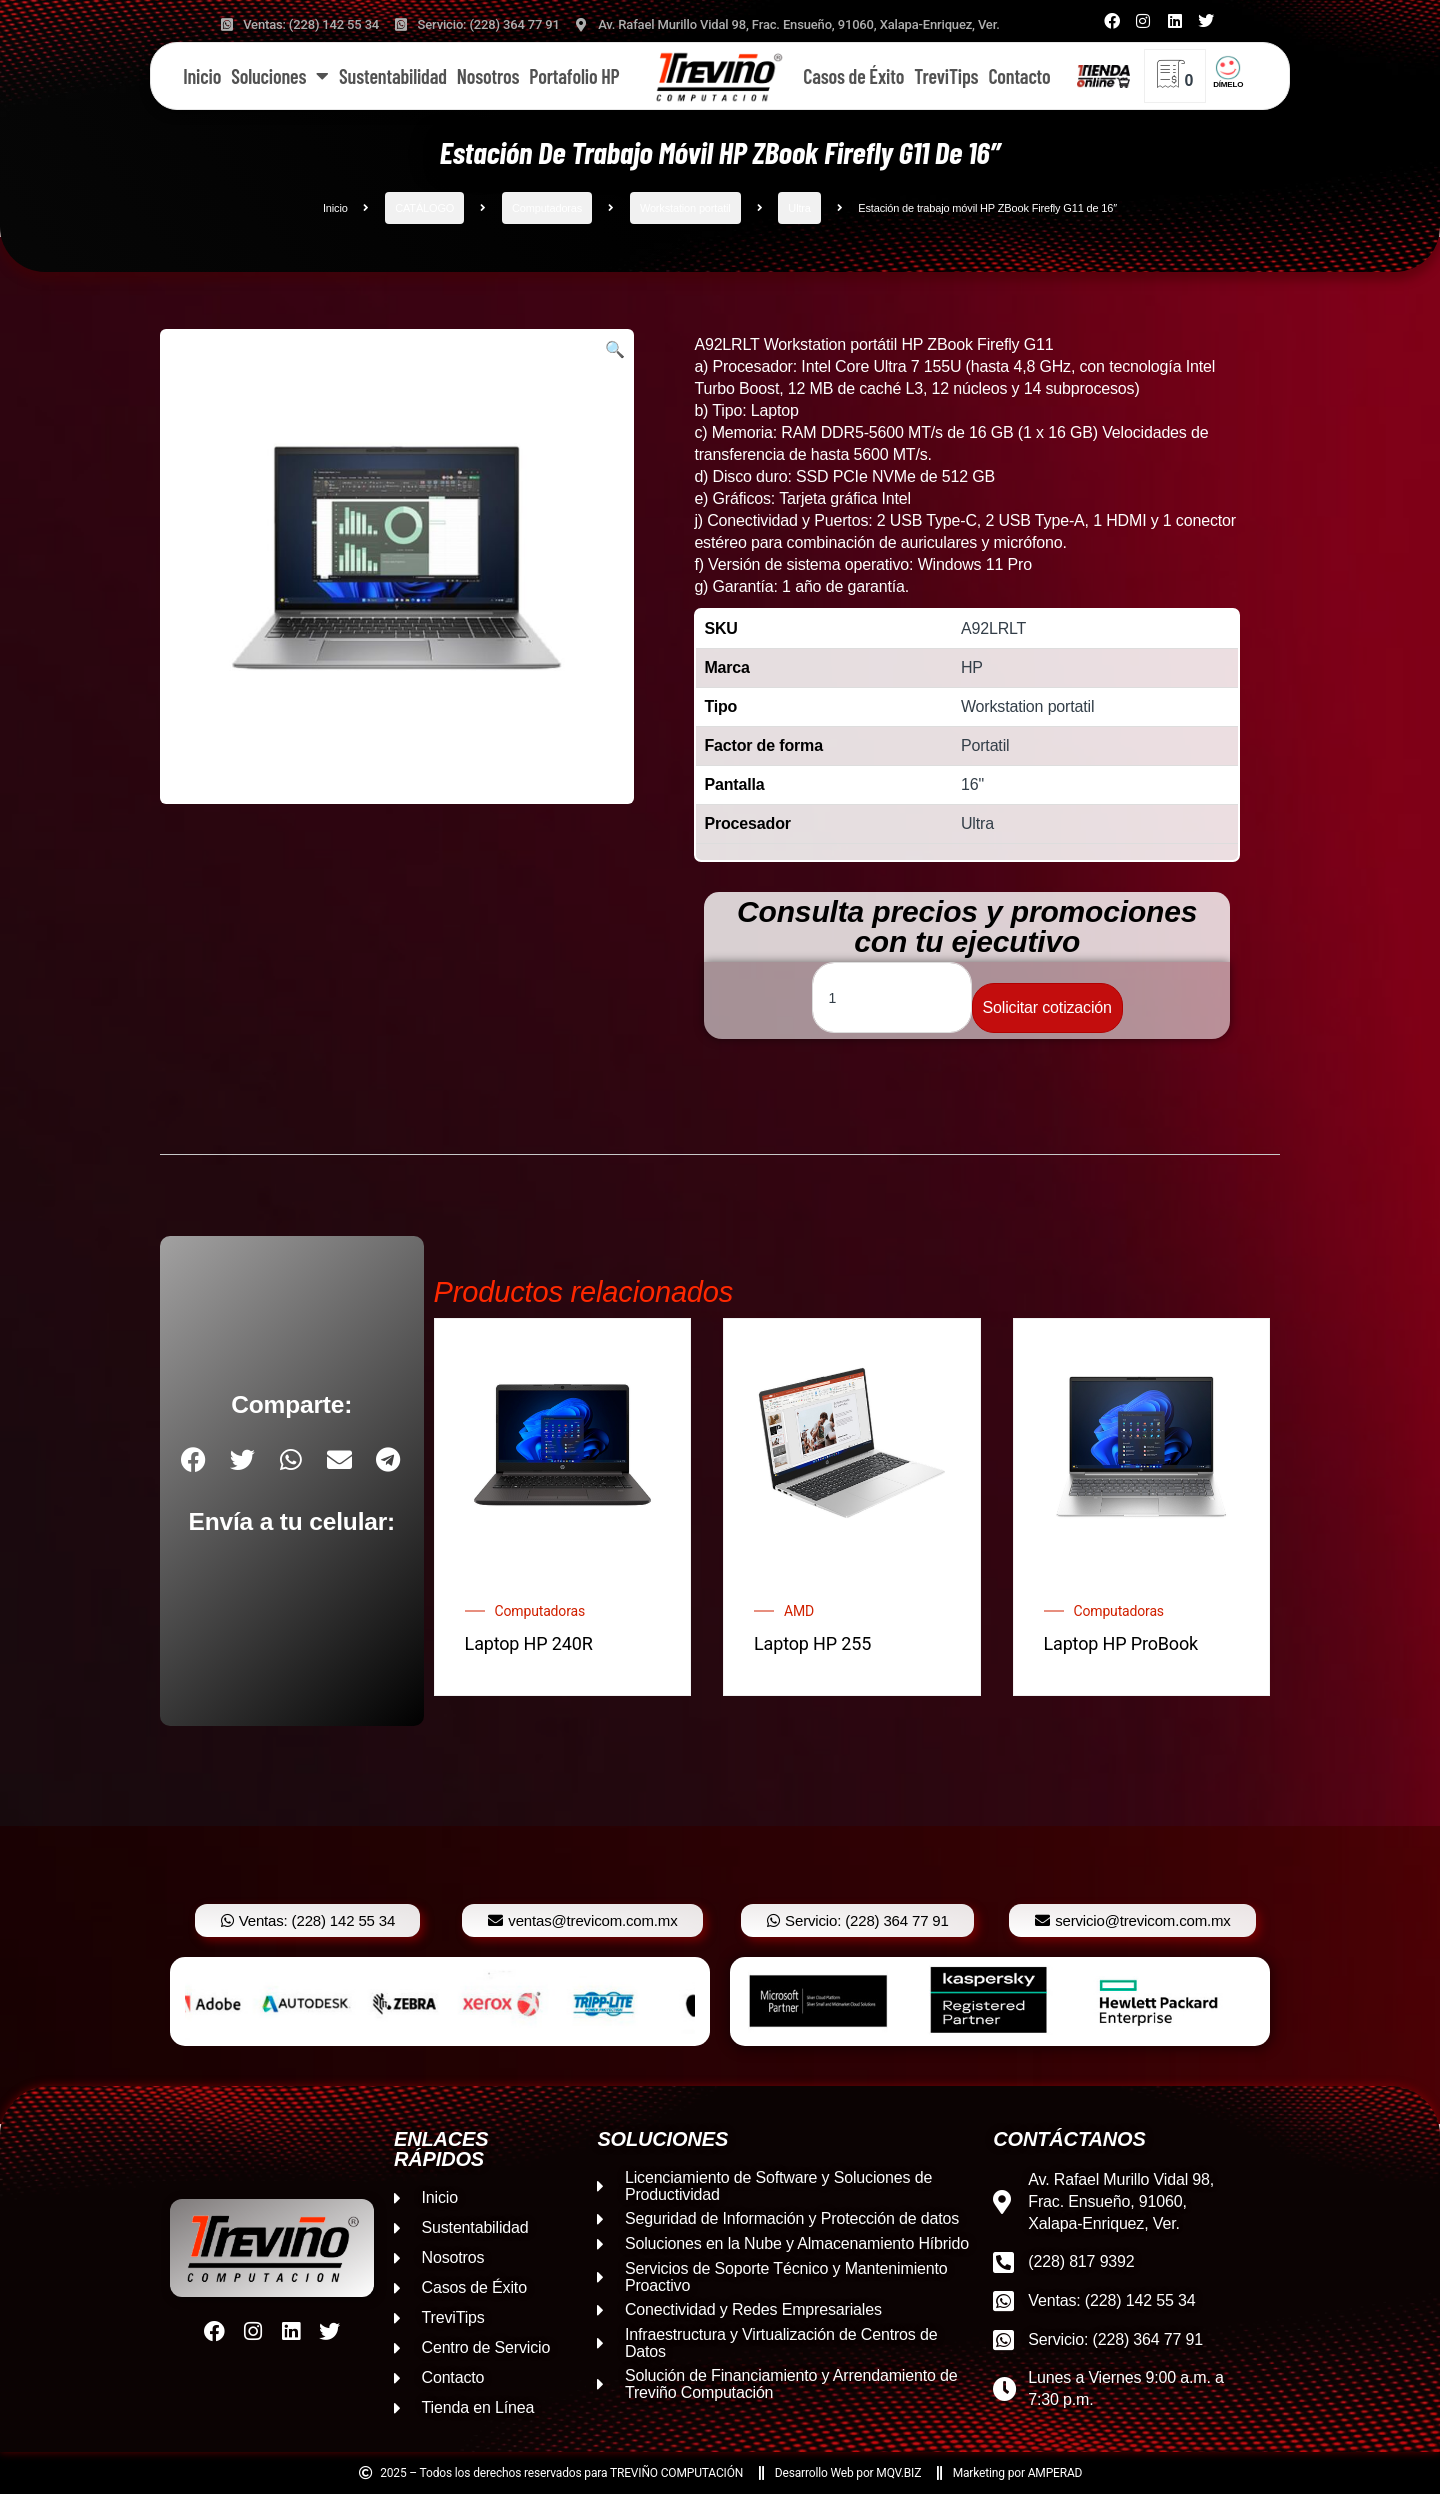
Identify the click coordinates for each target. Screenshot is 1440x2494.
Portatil (985, 745)
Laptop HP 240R (529, 1643)
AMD (799, 1611)
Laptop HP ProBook (1121, 1643)
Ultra (799, 208)
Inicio (202, 76)
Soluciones (280, 76)
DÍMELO (1228, 84)
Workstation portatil (685, 208)
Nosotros (488, 76)
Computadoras (547, 208)
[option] (440, 2001)
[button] (615, 350)
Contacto (1019, 76)
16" (972, 784)
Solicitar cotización (1047, 1007)
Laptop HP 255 (812, 1643)
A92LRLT (993, 628)
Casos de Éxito (853, 76)
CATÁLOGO (424, 208)
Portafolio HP (574, 76)
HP (972, 667)
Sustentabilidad (393, 76)
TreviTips (946, 76)
